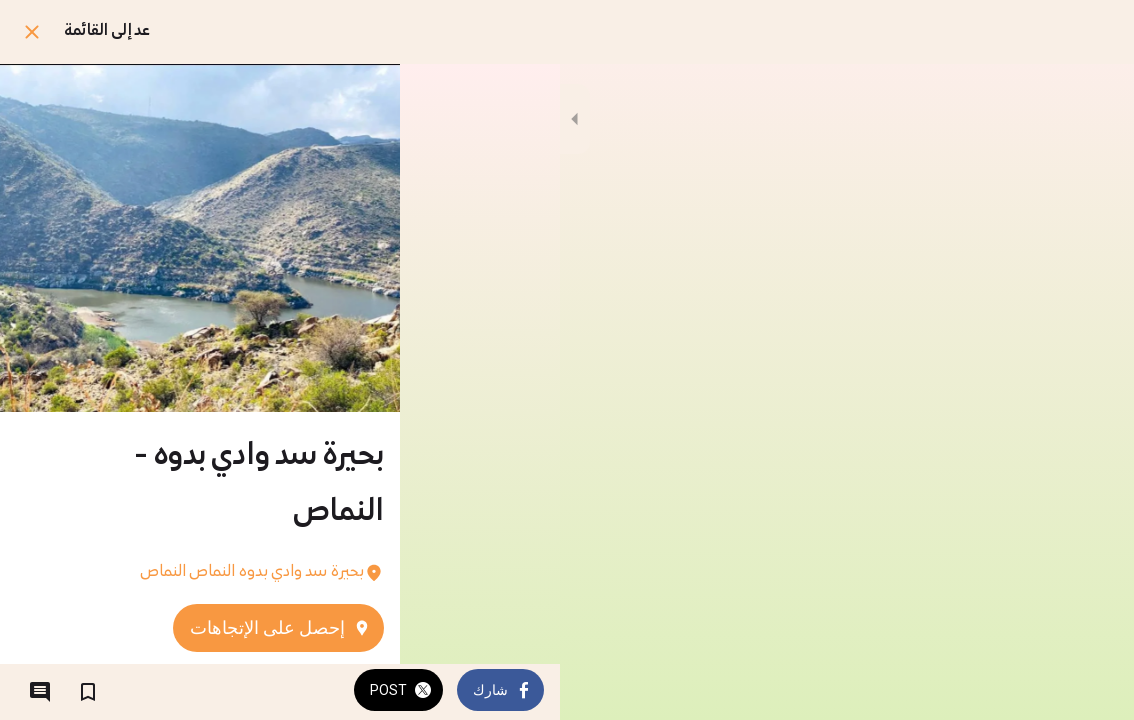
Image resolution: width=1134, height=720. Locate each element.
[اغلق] (32, 32)
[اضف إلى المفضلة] (88, 692)
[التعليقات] (40, 692)
